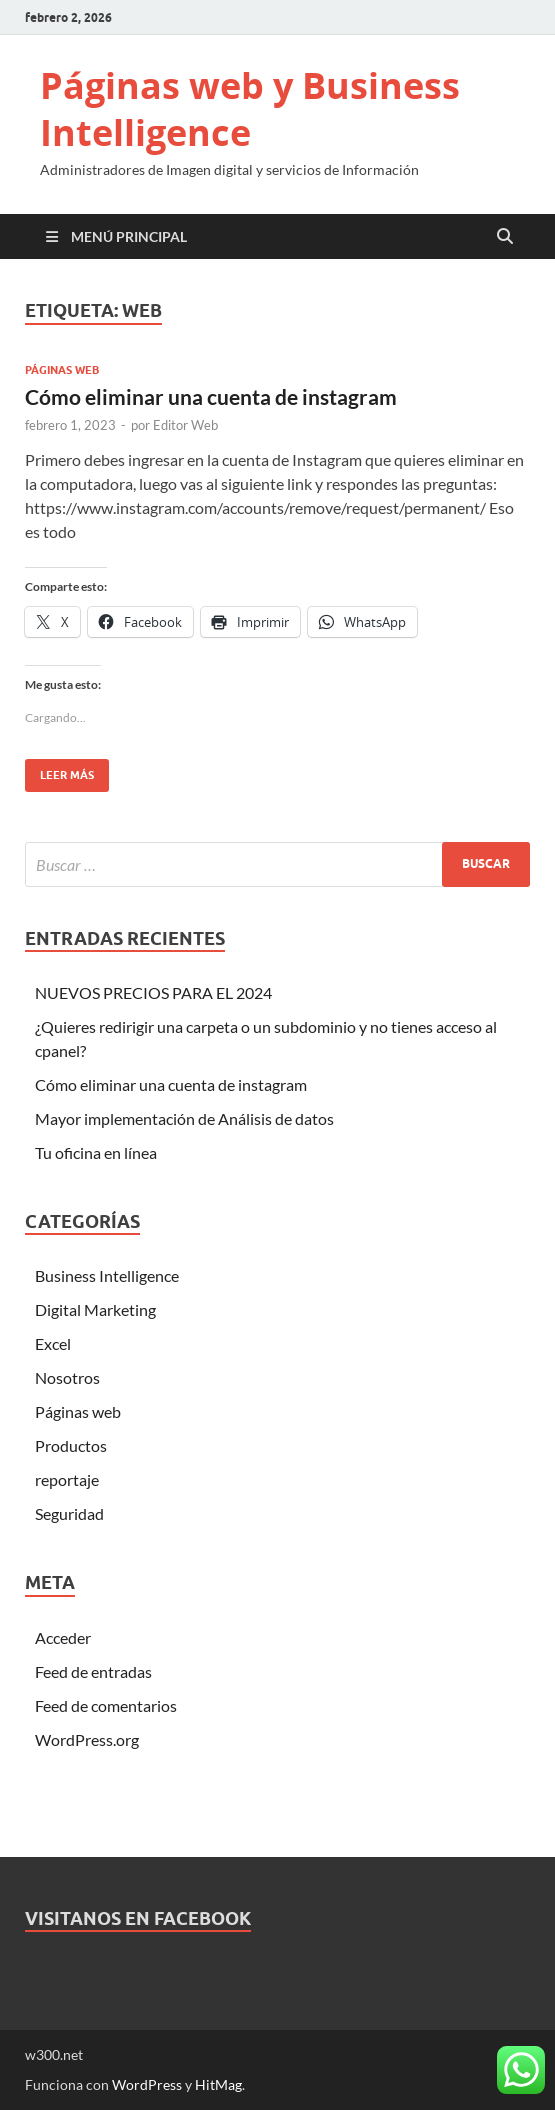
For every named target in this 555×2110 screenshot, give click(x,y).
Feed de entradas (93, 1671)
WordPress (147, 2084)
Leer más (59, 770)
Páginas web (62, 370)
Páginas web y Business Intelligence (250, 109)
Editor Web (185, 425)
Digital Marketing (95, 1309)
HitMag (218, 2084)
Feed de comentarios (106, 1705)
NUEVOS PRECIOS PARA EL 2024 (153, 992)
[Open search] (505, 237)
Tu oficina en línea (96, 1152)
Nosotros (67, 1377)
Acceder (63, 1637)
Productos (71, 1445)
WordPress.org (87, 1739)
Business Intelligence (107, 1275)
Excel (53, 1343)
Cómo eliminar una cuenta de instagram (211, 396)
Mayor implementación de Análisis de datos (184, 1118)
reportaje (67, 1479)
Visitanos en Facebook (138, 1918)
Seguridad (69, 1513)
